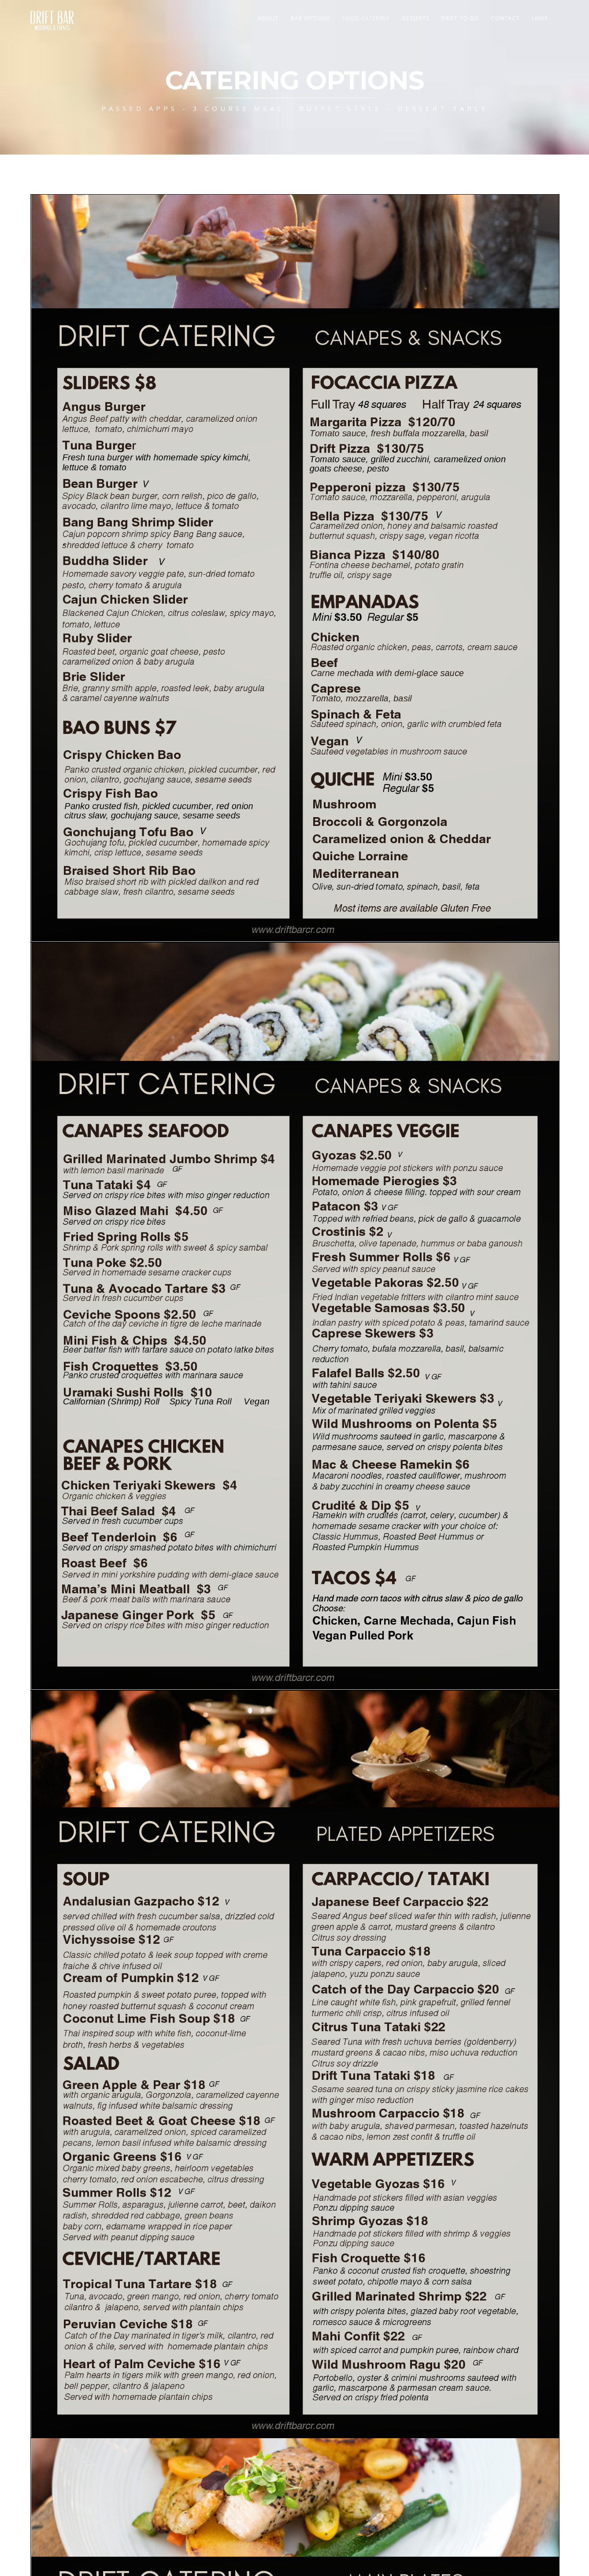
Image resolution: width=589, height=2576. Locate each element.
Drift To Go (460, 18)
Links (540, 18)
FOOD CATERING (366, 18)
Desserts (415, 18)
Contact (505, 18)
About (268, 18)
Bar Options (310, 18)
